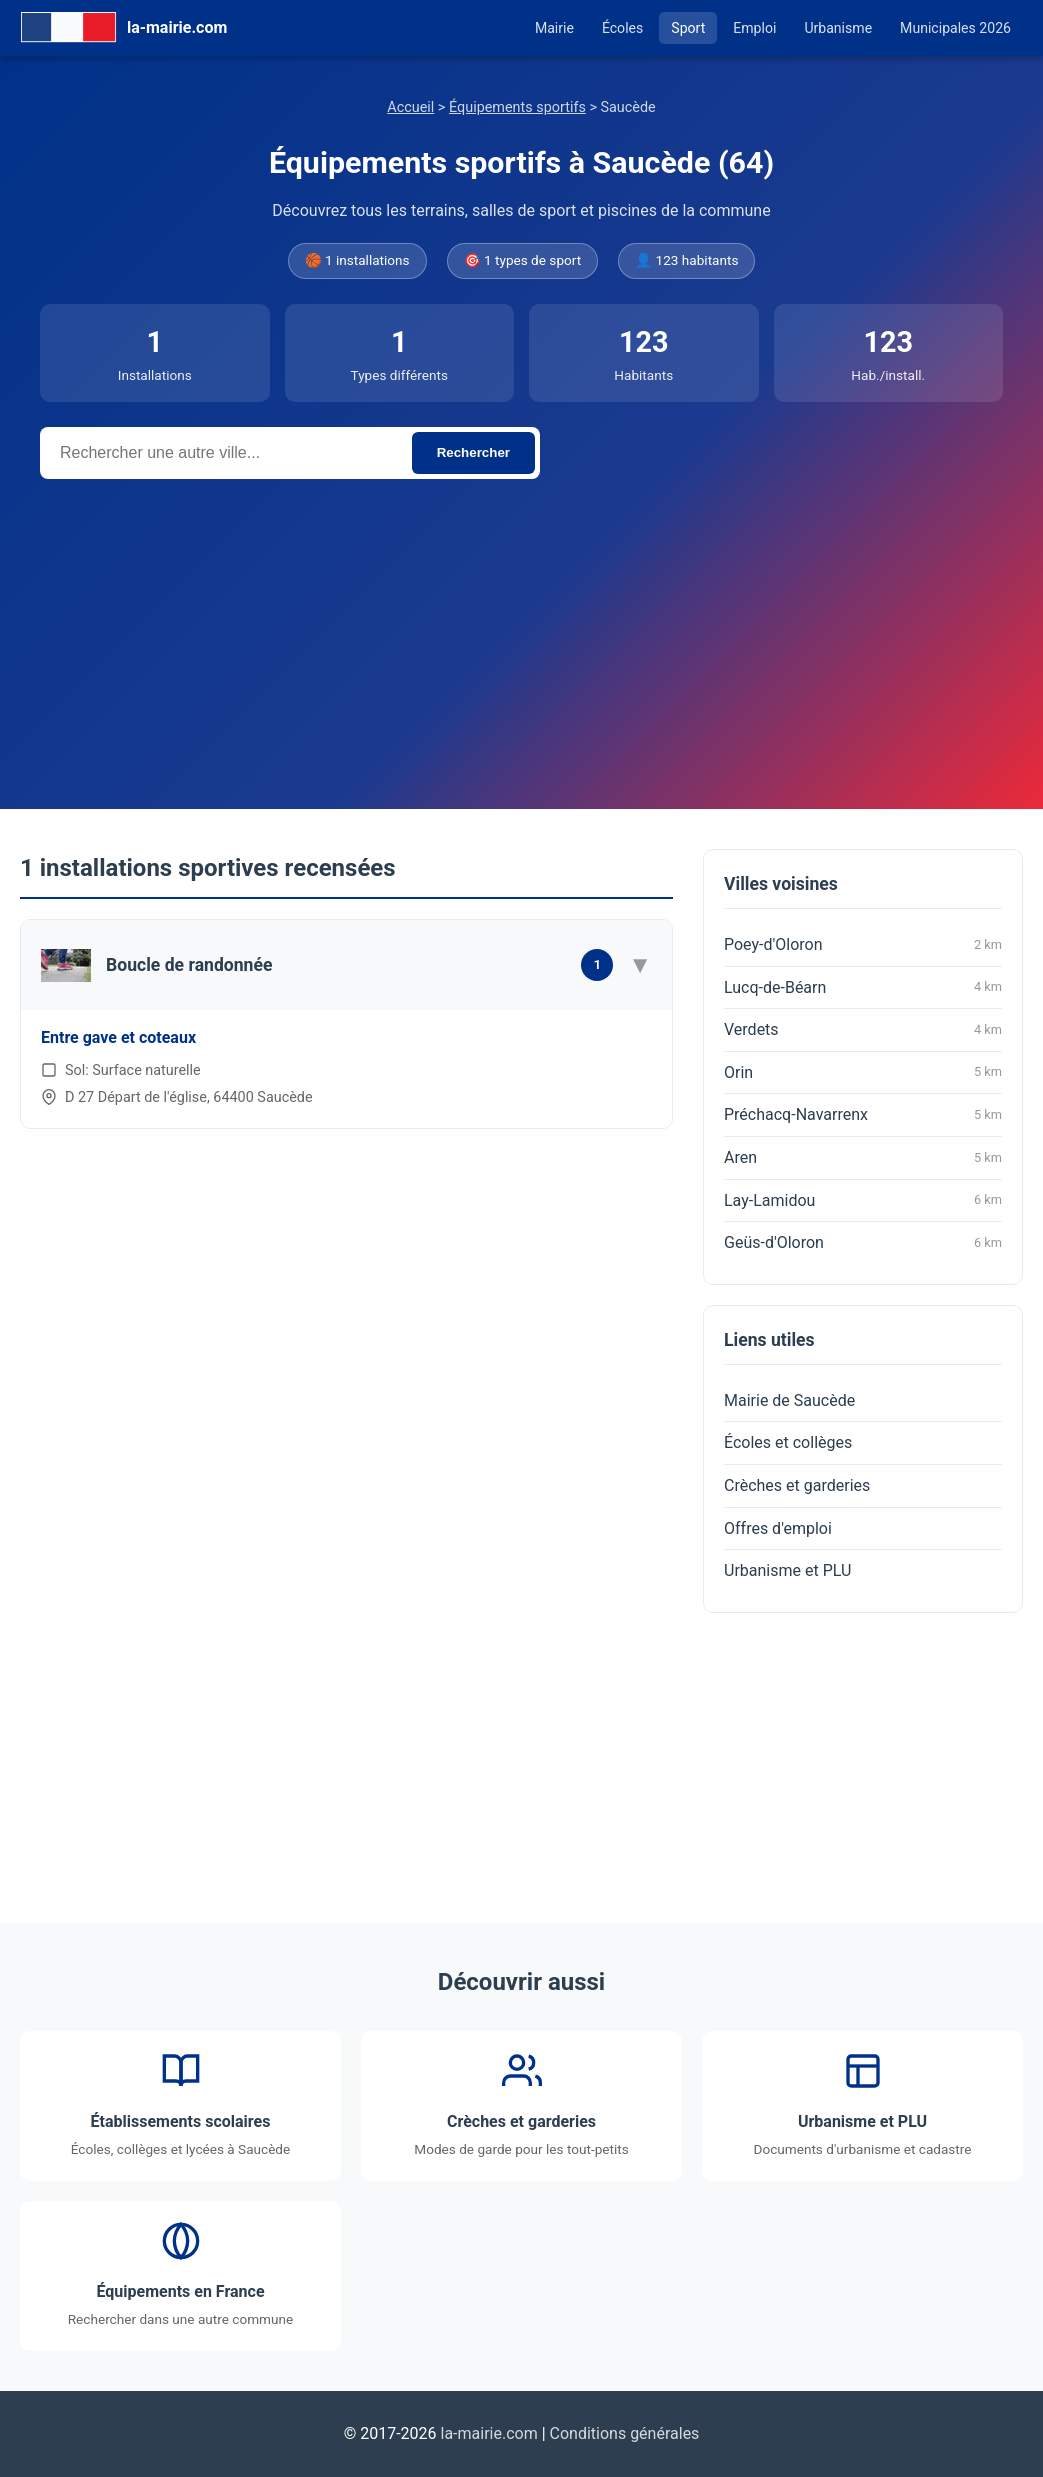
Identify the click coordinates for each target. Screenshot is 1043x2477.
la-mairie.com (489, 2433)
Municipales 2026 (955, 28)
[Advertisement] (521, 629)
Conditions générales (625, 2433)
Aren (863, 1158)
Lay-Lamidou (863, 1200)
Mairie (554, 28)
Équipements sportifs (517, 107)
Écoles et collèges (788, 1442)
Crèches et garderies (797, 1485)
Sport (688, 28)
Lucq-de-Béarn (863, 987)
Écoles (622, 28)
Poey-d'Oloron (863, 945)
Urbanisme (838, 28)
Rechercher (473, 452)
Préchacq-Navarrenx (863, 1115)
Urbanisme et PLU (787, 1570)
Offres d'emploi (778, 1528)
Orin (863, 1072)
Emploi (754, 28)
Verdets (863, 1030)
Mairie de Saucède (789, 1400)
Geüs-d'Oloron (863, 1243)
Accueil (410, 107)
